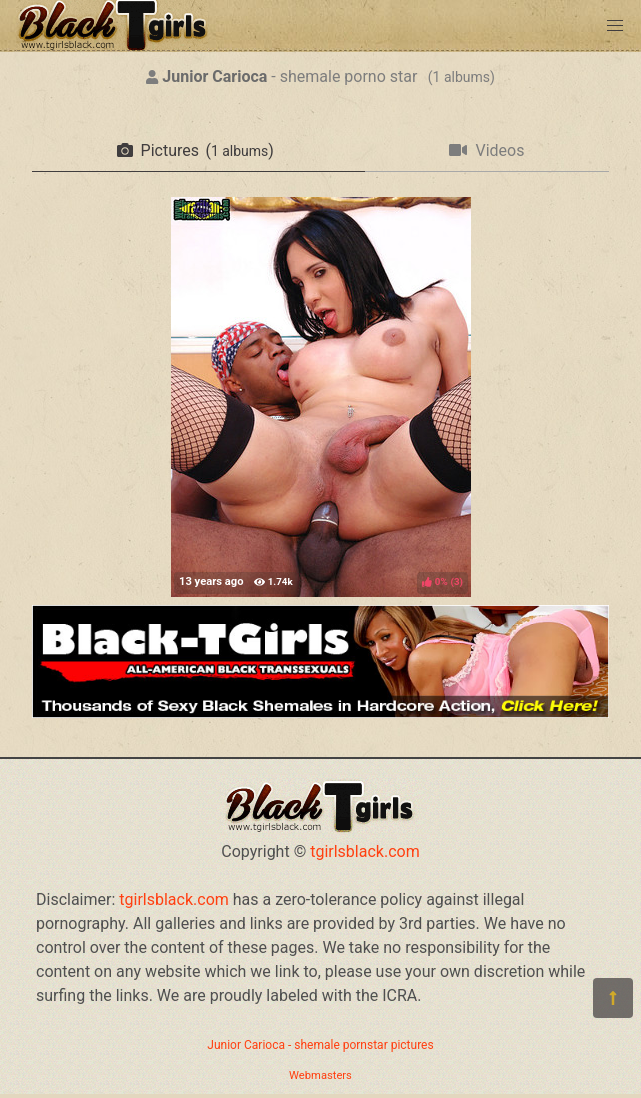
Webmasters (320, 1075)
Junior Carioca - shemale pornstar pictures (320, 1045)
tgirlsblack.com (365, 851)
